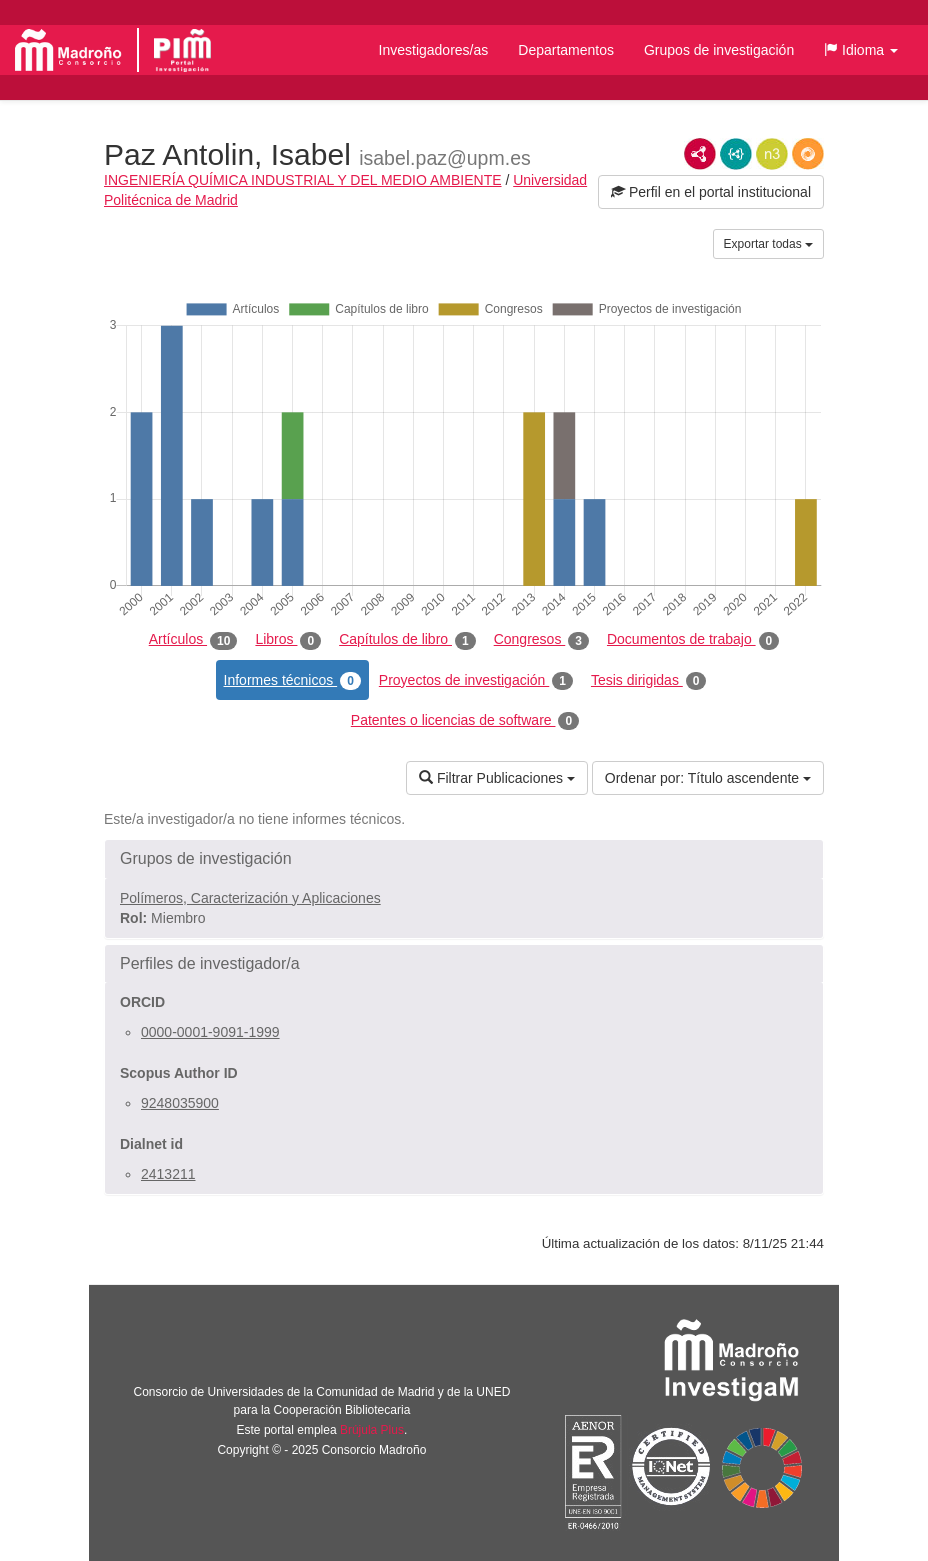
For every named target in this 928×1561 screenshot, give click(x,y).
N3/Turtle (772, 154)
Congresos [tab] (541, 640)
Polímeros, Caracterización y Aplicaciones (250, 898)
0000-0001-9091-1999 (210, 1032)
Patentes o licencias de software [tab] (465, 721)
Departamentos (566, 50)
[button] (861, 50)
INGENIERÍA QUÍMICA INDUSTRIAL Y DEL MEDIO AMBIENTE (303, 180)
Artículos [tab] (193, 640)
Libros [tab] (288, 640)
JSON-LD (736, 154)
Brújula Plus (372, 1430)
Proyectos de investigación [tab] (476, 681)
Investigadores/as (434, 50)
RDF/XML (700, 154)
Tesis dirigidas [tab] (649, 681)
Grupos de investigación (719, 50)
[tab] (464, 859)
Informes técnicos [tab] (292, 681)
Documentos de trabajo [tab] (693, 640)
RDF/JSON (808, 154)
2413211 (168, 1174)
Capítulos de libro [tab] (407, 640)
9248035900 (180, 1103)
